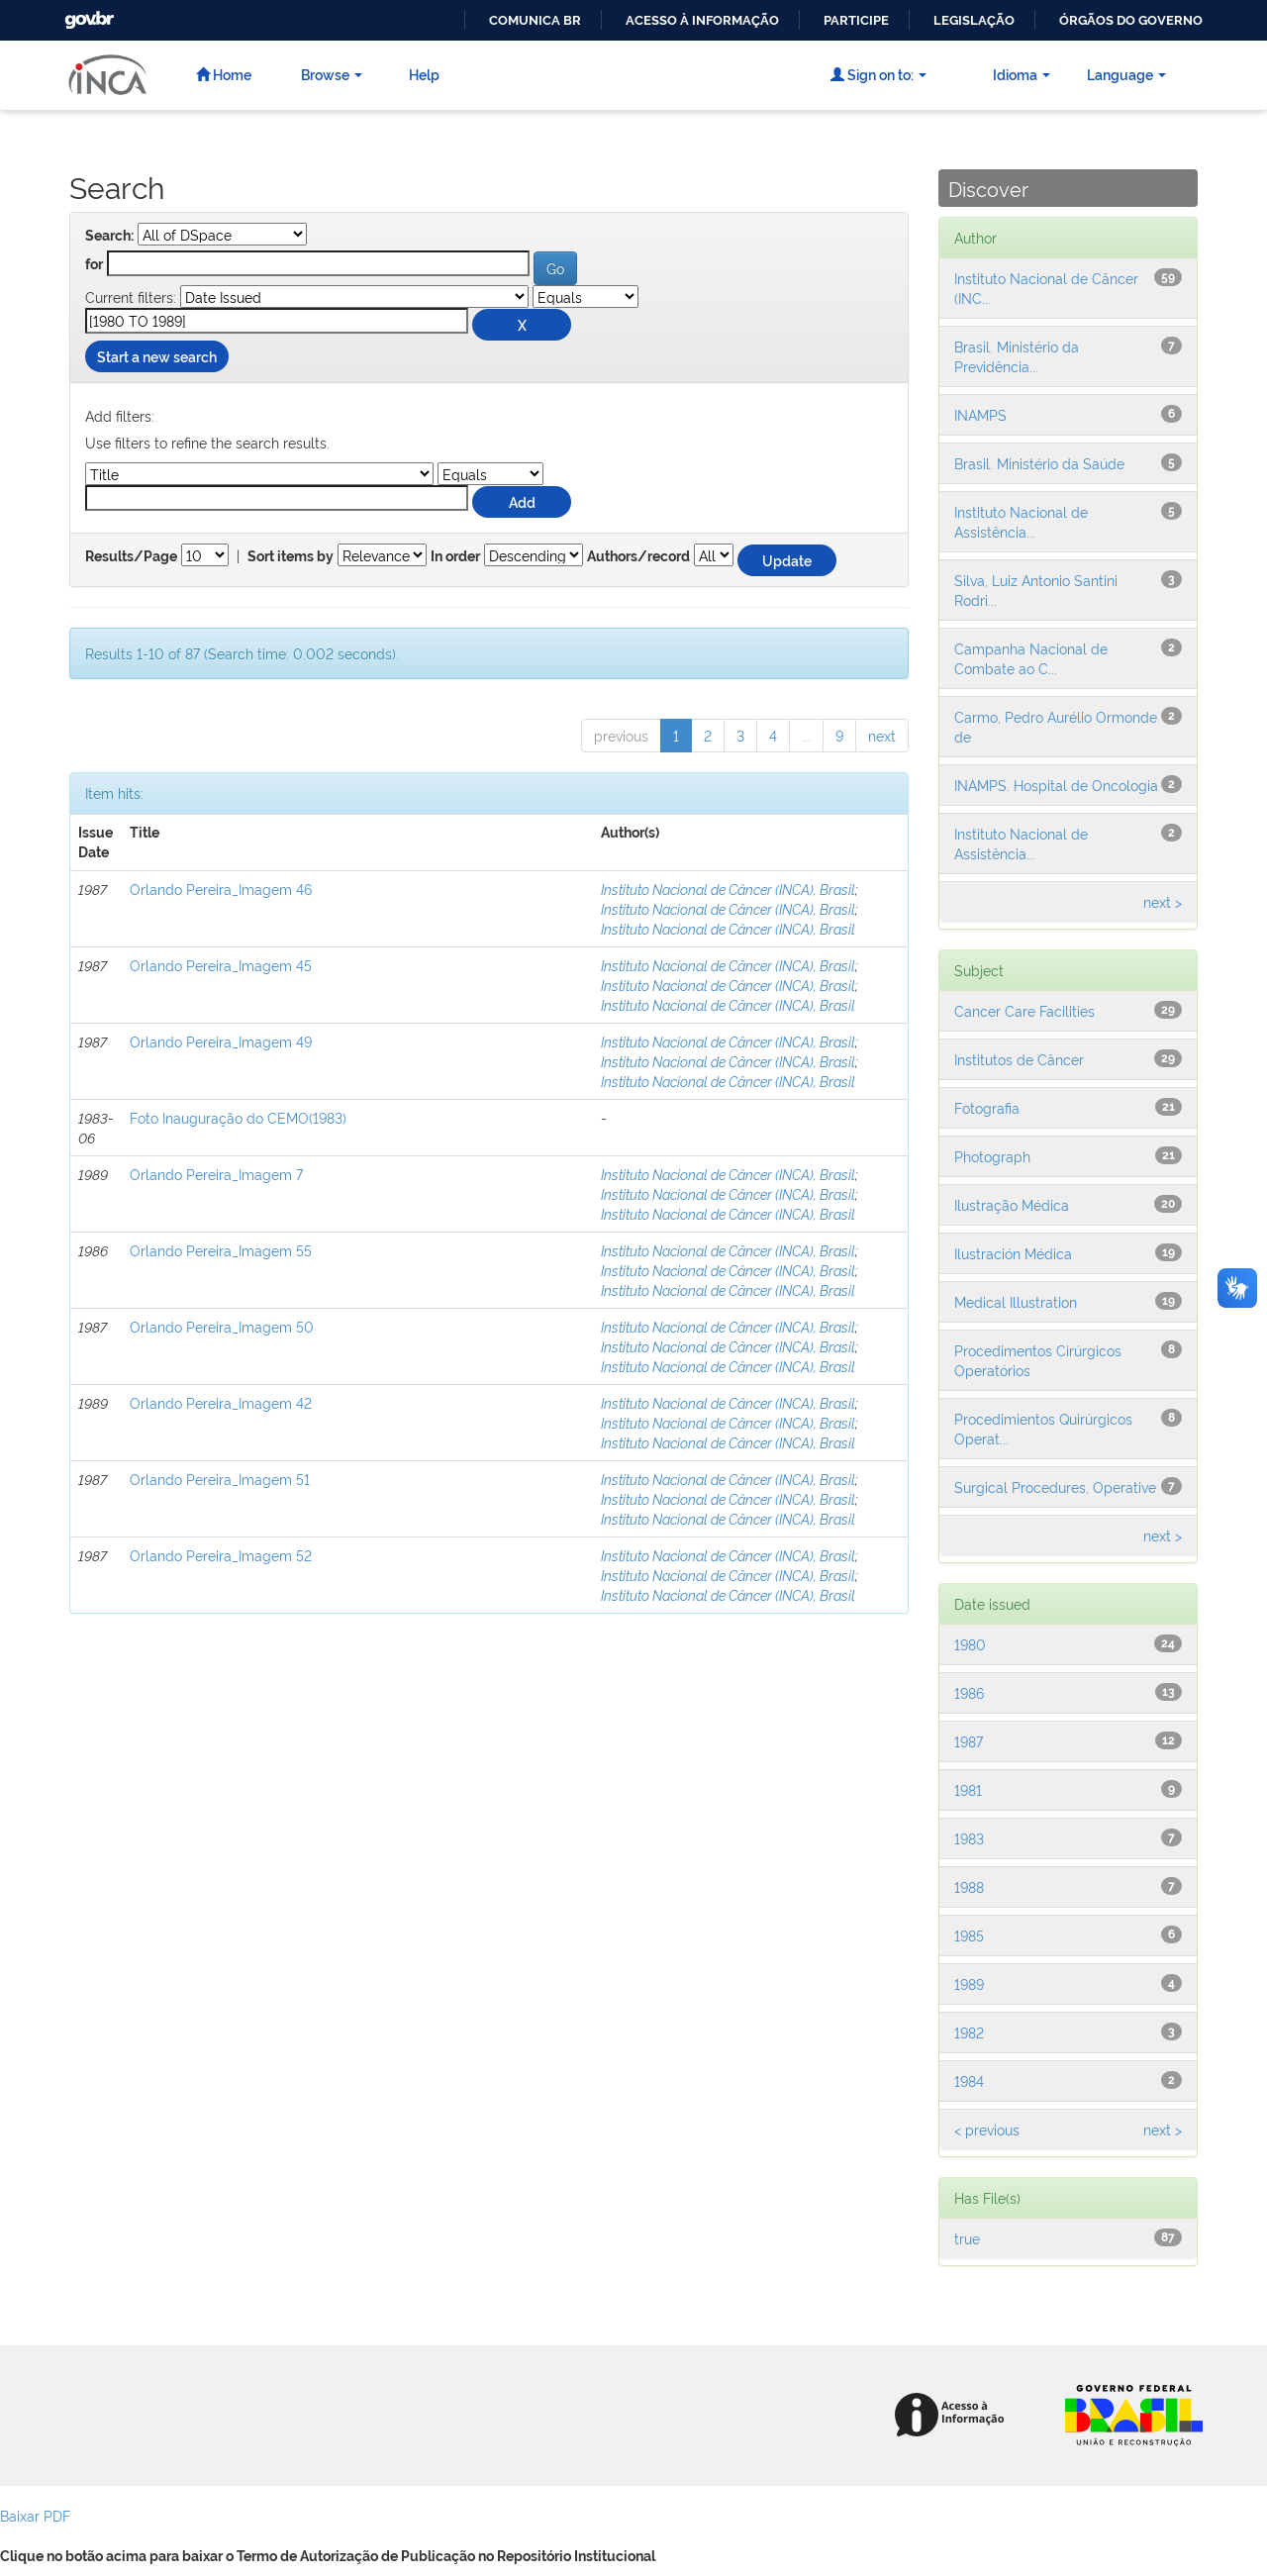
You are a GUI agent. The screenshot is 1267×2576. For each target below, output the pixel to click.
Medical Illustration (1015, 1301)
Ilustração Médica (1011, 1204)
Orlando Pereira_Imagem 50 (222, 1326)
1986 (969, 1692)
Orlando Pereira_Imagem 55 (221, 1249)
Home (223, 73)
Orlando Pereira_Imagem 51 (220, 1478)
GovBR (87, 14)
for (94, 264)
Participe (856, 20)
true (967, 2238)
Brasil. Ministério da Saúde (1039, 462)
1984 (969, 2080)
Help (424, 73)
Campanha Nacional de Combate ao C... (1031, 658)
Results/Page (131, 556)
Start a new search (157, 356)
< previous (987, 2129)
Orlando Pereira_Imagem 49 (221, 1041)
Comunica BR (535, 20)
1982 (969, 2032)
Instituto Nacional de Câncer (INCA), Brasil (728, 888)
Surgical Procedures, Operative (1055, 1486)
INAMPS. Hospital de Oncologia (1056, 784)
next (882, 735)
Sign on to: (878, 73)
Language (1126, 73)
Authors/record (638, 556)
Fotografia (987, 1107)
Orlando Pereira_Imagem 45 (221, 964)
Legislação (974, 20)
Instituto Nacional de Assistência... (1021, 521)
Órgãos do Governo (1131, 20)
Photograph (992, 1155)
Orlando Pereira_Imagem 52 (221, 1554)
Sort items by (290, 556)
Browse (331, 73)
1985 (969, 1935)
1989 (969, 1983)
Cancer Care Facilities (1024, 1010)
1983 (969, 1838)
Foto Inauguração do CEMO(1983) (238, 1117)
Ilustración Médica (1013, 1252)
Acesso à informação (702, 20)
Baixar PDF (35, 2515)
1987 (968, 1741)
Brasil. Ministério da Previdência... (1016, 356)
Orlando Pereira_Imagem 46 (221, 888)
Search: (109, 236)
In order (455, 556)
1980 (970, 1644)
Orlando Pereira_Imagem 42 (221, 1402)
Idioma (1021, 73)
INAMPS (980, 414)
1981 (968, 1789)
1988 (969, 1886)
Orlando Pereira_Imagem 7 (216, 1173)
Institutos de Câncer (1019, 1058)
